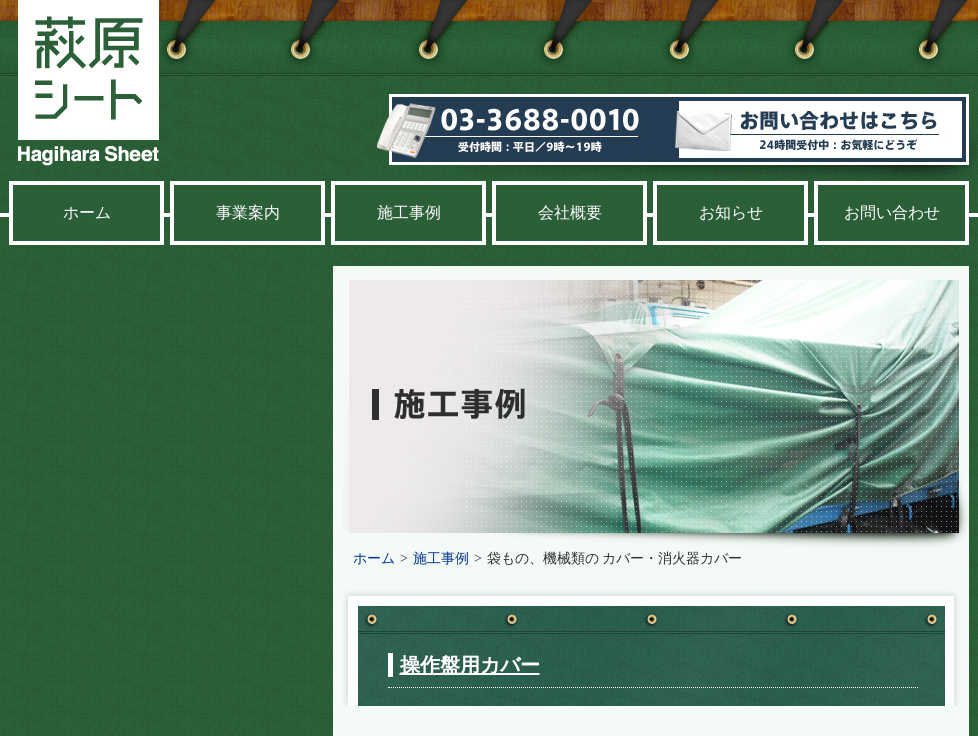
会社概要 (570, 212)
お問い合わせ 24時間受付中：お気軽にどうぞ (825, 137)
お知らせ (731, 212)
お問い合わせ (892, 212)
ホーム (87, 212)
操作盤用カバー (470, 665)
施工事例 (409, 212)
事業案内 (248, 212)
